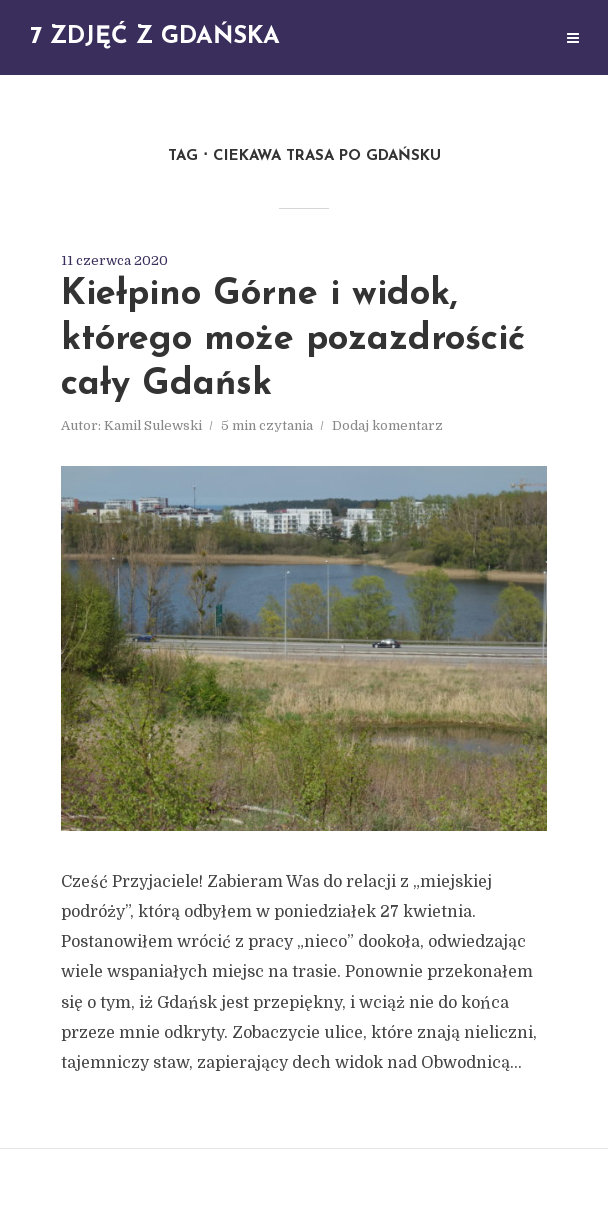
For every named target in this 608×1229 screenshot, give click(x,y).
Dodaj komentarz (387, 425)
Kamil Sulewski (153, 425)
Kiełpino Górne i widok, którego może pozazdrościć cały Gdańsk (293, 340)
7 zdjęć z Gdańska (155, 37)
